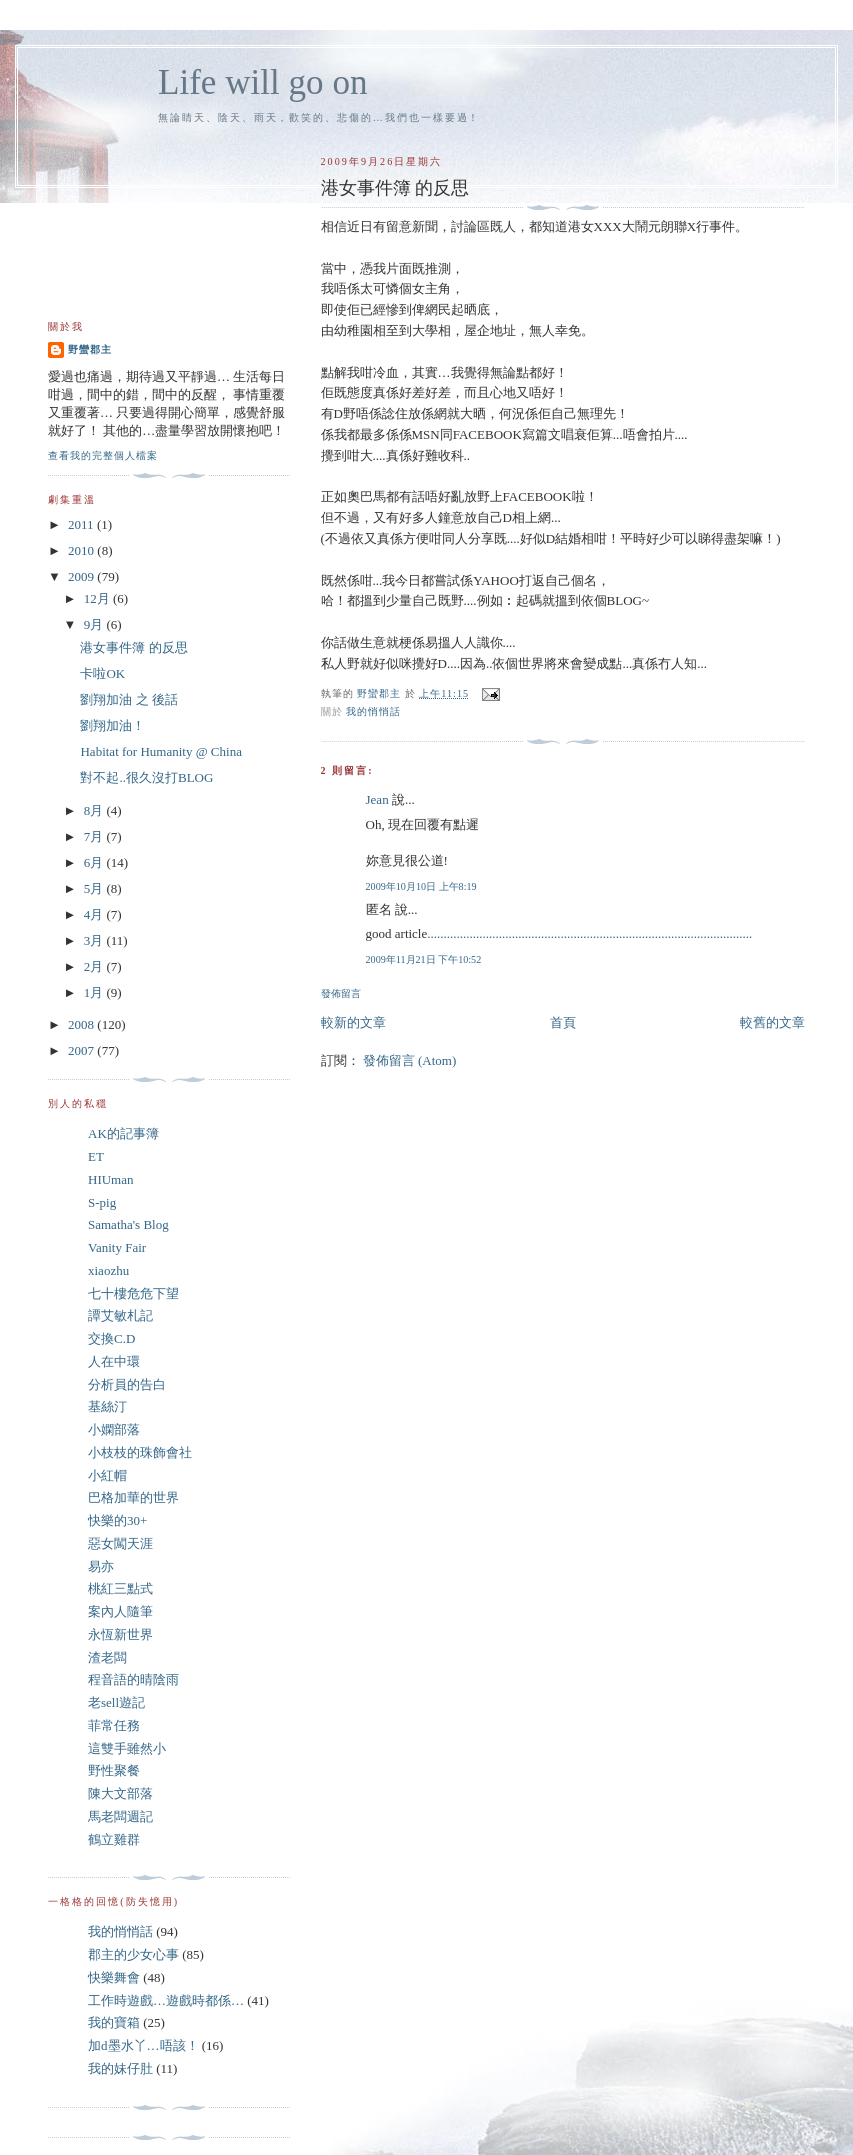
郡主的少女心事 (133, 1954)
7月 (95, 836)
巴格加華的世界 (133, 1497)
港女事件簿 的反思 (133, 647)
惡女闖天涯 (120, 1543)
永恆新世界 (120, 1634)
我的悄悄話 (373, 711)
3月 (95, 940)
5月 (95, 888)
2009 (82, 576)
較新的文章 (353, 1022)
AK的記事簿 (123, 1133)
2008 (82, 1024)
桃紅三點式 (120, 1588)
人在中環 (114, 1361)
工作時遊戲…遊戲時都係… (166, 2000)
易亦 (101, 1566)
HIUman (111, 1179)
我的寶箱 (114, 2022)
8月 (95, 810)
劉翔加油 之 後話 (129, 699)
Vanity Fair (117, 1247)
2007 (82, 1050)
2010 (82, 550)
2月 (95, 966)
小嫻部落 (114, 1429)
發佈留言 (341, 993)
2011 (82, 524)
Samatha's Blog (128, 1224)
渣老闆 (107, 1657)
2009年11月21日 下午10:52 (424, 959)
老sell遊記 (116, 1702)
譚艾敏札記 (120, 1315)
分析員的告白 (127, 1384)
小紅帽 (107, 1475)
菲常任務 (114, 1725)
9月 (95, 624)
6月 (95, 862)
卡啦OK (102, 673)
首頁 (563, 1022)
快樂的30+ (117, 1520)
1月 (95, 992)
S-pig (102, 1202)
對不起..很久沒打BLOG (146, 777)
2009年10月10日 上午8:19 (421, 886)
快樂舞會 (114, 1977)
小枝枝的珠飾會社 (140, 1452)
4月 (95, 914)
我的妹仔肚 (120, 2068)
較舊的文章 (772, 1022)
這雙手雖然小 (127, 1748)
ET (96, 1156)
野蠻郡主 (90, 349)
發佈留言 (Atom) (410, 1060)
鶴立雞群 (114, 1839)
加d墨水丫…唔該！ (143, 2045)
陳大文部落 (120, 1793)
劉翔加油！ (112, 725)
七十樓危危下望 (133, 1293)
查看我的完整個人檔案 (103, 455)
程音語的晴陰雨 (133, 1679)
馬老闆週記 (120, 1816)
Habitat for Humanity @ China (160, 751)
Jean (377, 799)
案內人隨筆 (120, 1611)
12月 (98, 598)
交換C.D (111, 1338)
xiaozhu (108, 1270)
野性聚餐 (114, 1770)
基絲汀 (107, 1406)
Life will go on (262, 82)
